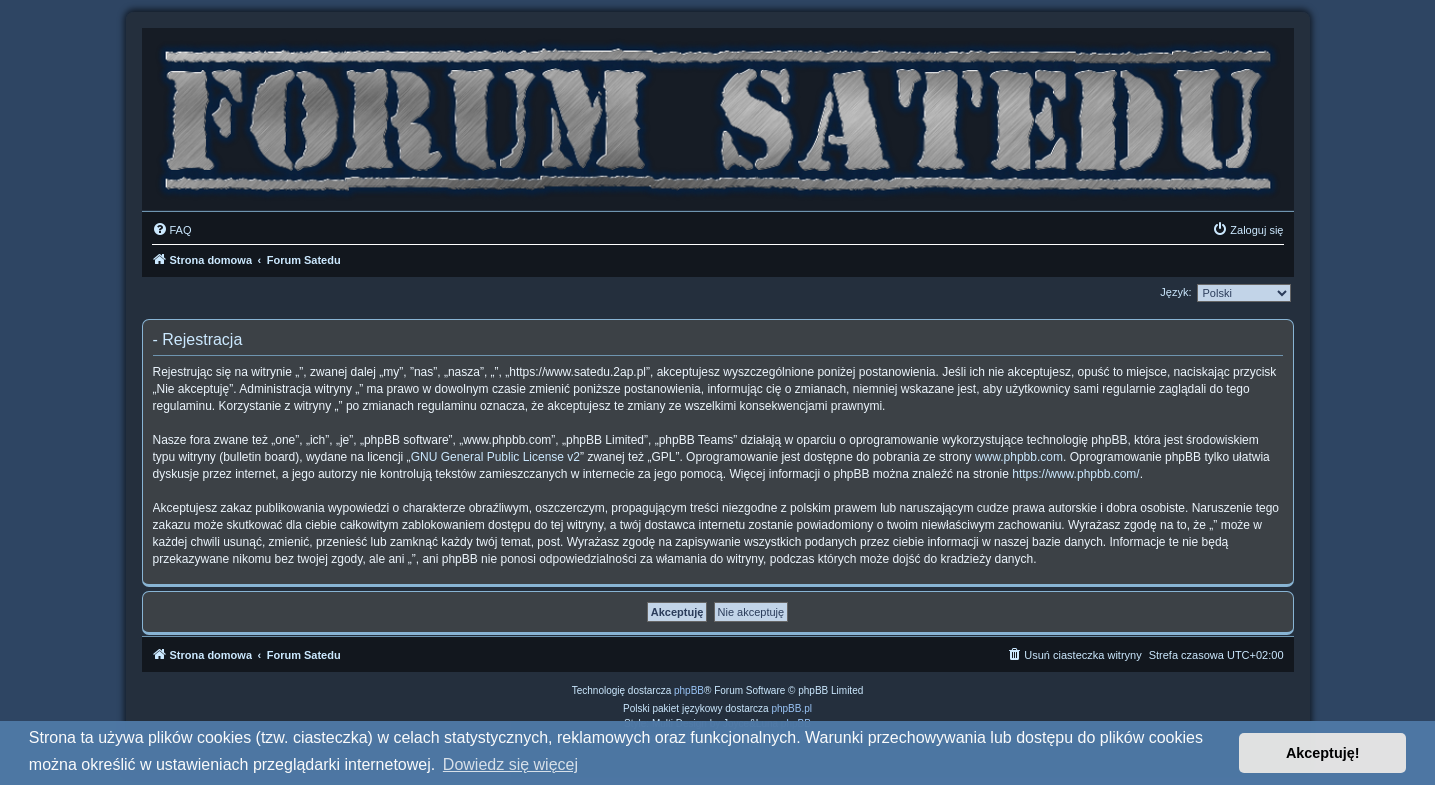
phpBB (689, 690)
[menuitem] (172, 230)
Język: (1175, 292)
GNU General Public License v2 (495, 457)
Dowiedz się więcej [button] (510, 764)
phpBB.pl (791, 708)
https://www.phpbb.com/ (1075, 474)
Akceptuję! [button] (1323, 753)
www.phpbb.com (1019, 457)
